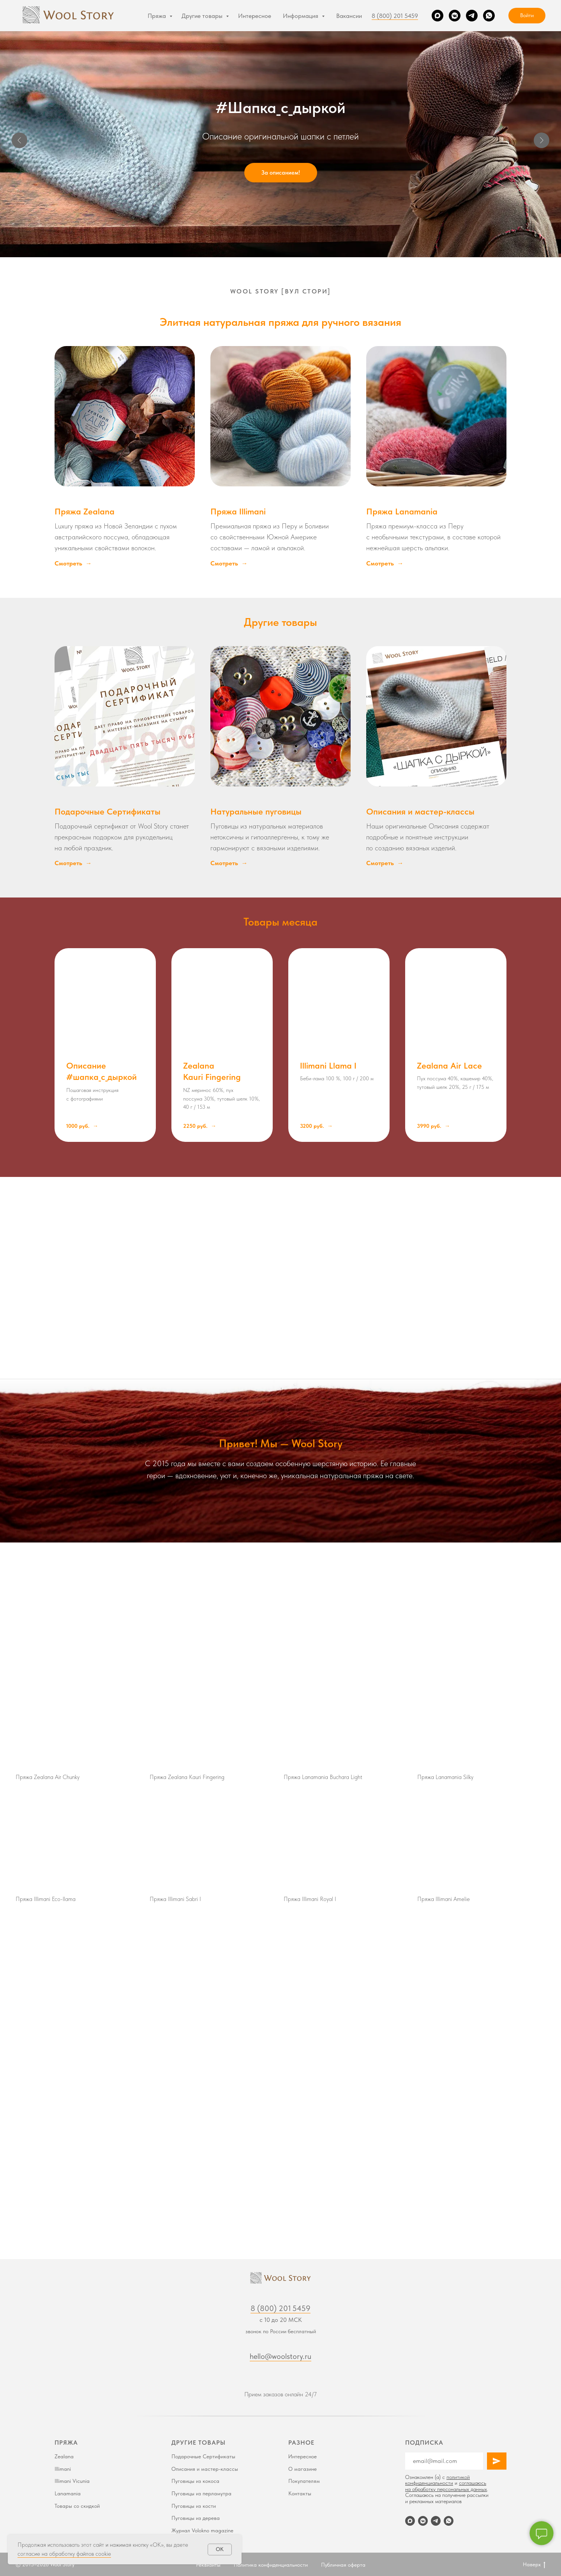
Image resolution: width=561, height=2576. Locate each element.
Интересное (254, 15)
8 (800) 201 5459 (395, 15)
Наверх (534, 2564)
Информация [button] (301, 15)
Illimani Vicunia (72, 2481)
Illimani (63, 2469)
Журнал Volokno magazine (202, 2530)
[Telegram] (472, 15)
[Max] (437, 15)
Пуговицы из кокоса (195, 2481)
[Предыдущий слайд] (19, 140)
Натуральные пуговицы (256, 811)
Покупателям (304, 2481)
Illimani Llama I (328, 1065)
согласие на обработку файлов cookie (64, 2553)
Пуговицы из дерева (195, 2518)
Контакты (299, 2493)
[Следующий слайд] (541, 140)
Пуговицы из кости (193, 2506)
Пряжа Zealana (85, 511)
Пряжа (158, 15)
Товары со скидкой (77, 2506)
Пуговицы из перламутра (201, 2493)
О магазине (302, 2469)
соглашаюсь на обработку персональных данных (446, 2486)
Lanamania (68, 2493)
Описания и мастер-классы (420, 811)
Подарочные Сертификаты (108, 811)
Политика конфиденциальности (271, 2565)
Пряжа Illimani (238, 511)
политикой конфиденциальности (437, 2480)
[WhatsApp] (489, 15)
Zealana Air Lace (449, 1065)
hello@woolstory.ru (280, 2356)
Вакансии (349, 15)
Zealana (64, 2456)
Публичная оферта (343, 2565)
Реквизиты (208, 2565)
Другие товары (203, 15)
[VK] (454, 15)
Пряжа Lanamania (402, 511)
